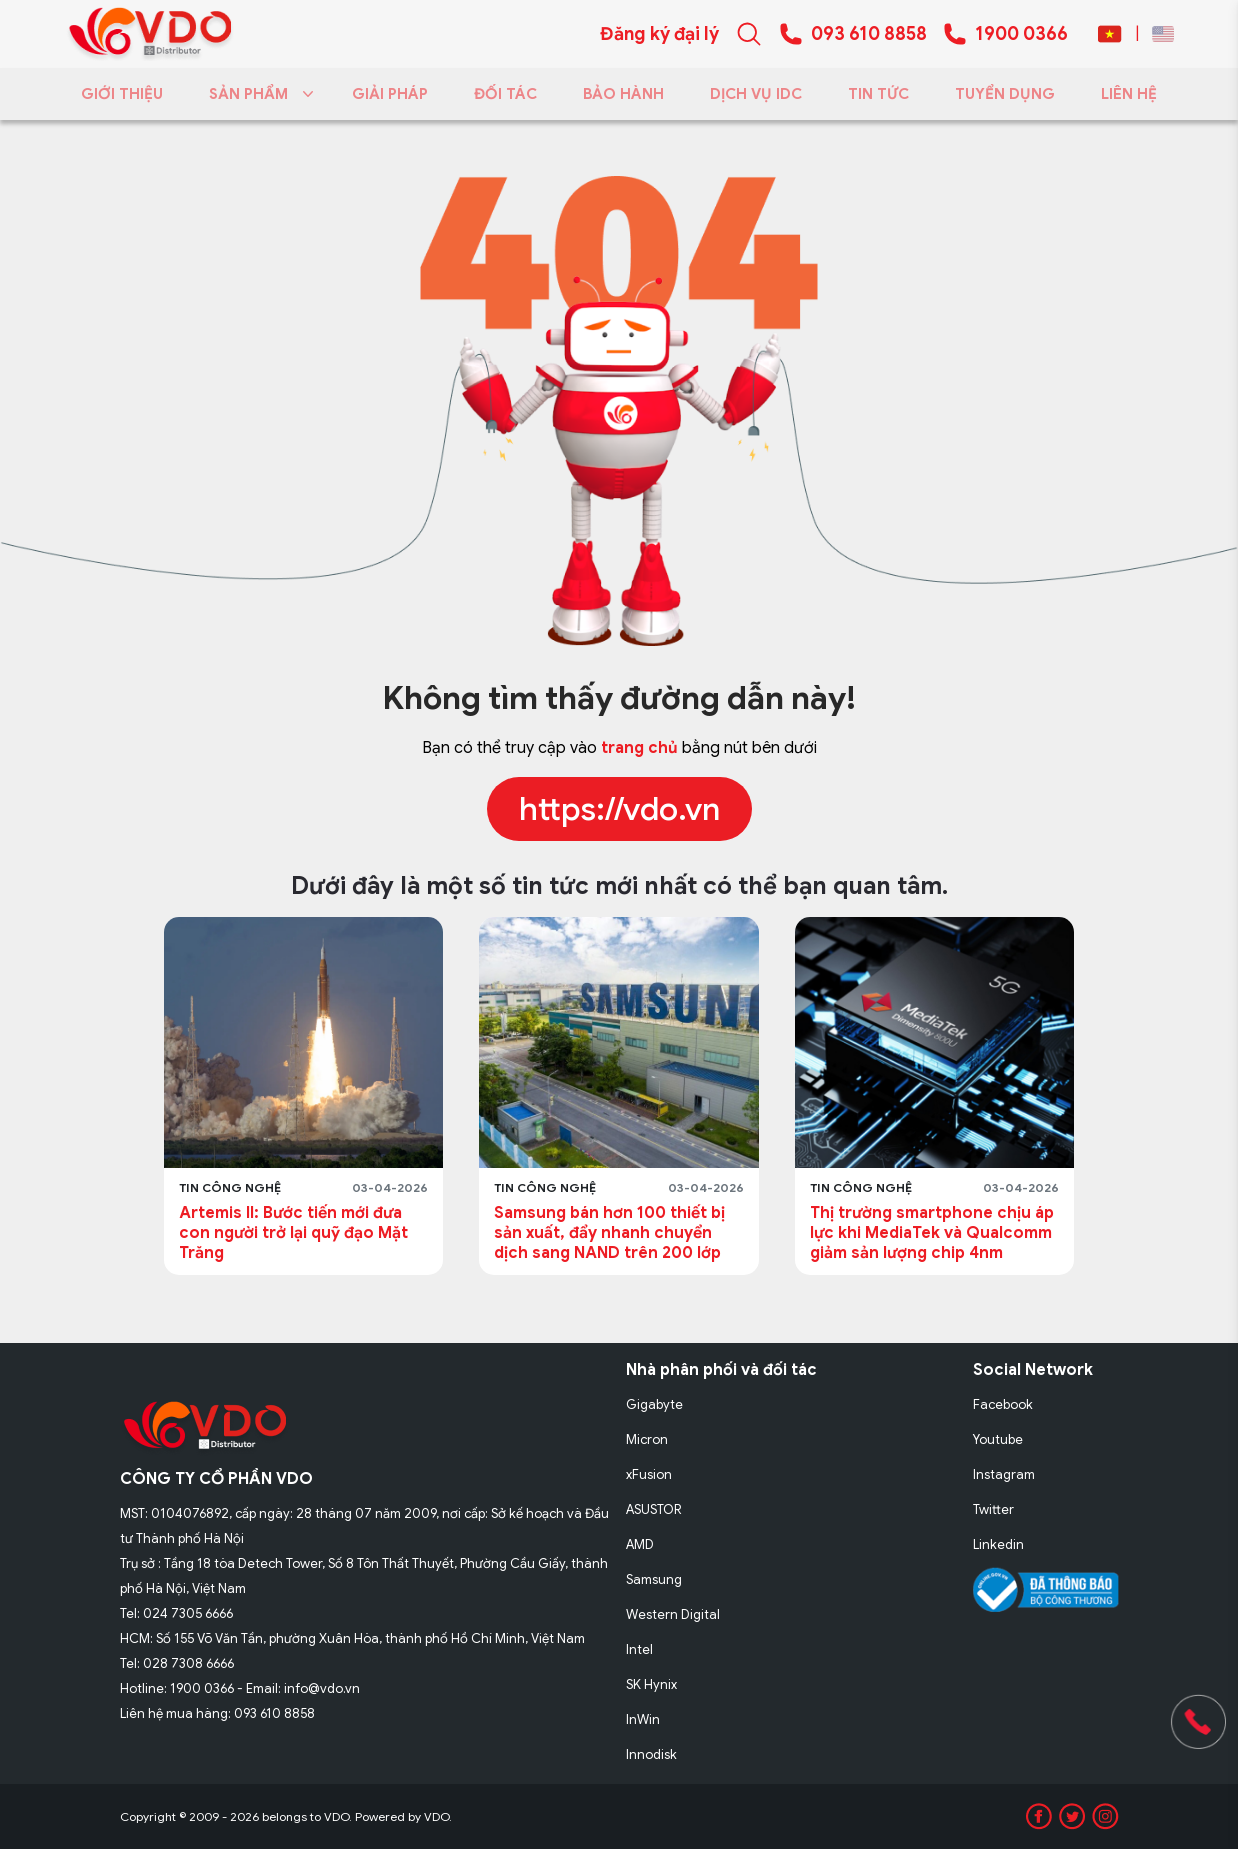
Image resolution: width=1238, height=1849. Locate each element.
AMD (640, 1544)
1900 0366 (1021, 34)
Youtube (998, 1439)
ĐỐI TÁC (505, 94)
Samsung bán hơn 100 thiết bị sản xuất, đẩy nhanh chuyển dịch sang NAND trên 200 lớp (609, 1233)
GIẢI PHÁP (390, 94)
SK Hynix (651, 1684)
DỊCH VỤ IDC (756, 94)
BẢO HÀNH (623, 94)
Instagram (1004, 1474)
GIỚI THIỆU (122, 94)
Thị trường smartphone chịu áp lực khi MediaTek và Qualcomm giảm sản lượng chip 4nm (932, 1233)
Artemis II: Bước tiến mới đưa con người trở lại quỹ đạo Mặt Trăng (293, 1233)
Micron (647, 1439)
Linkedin (998, 1544)
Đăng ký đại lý (659, 34)
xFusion (649, 1474)
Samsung (654, 1579)
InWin (643, 1719)
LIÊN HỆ (1129, 94)
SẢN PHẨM (257, 94)
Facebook (1003, 1404)
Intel (639, 1649)
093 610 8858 (869, 34)
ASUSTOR (654, 1509)
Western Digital (673, 1614)
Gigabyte (654, 1404)
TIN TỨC (878, 94)
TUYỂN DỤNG (1005, 94)
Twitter (993, 1509)
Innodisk (651, 1754)
